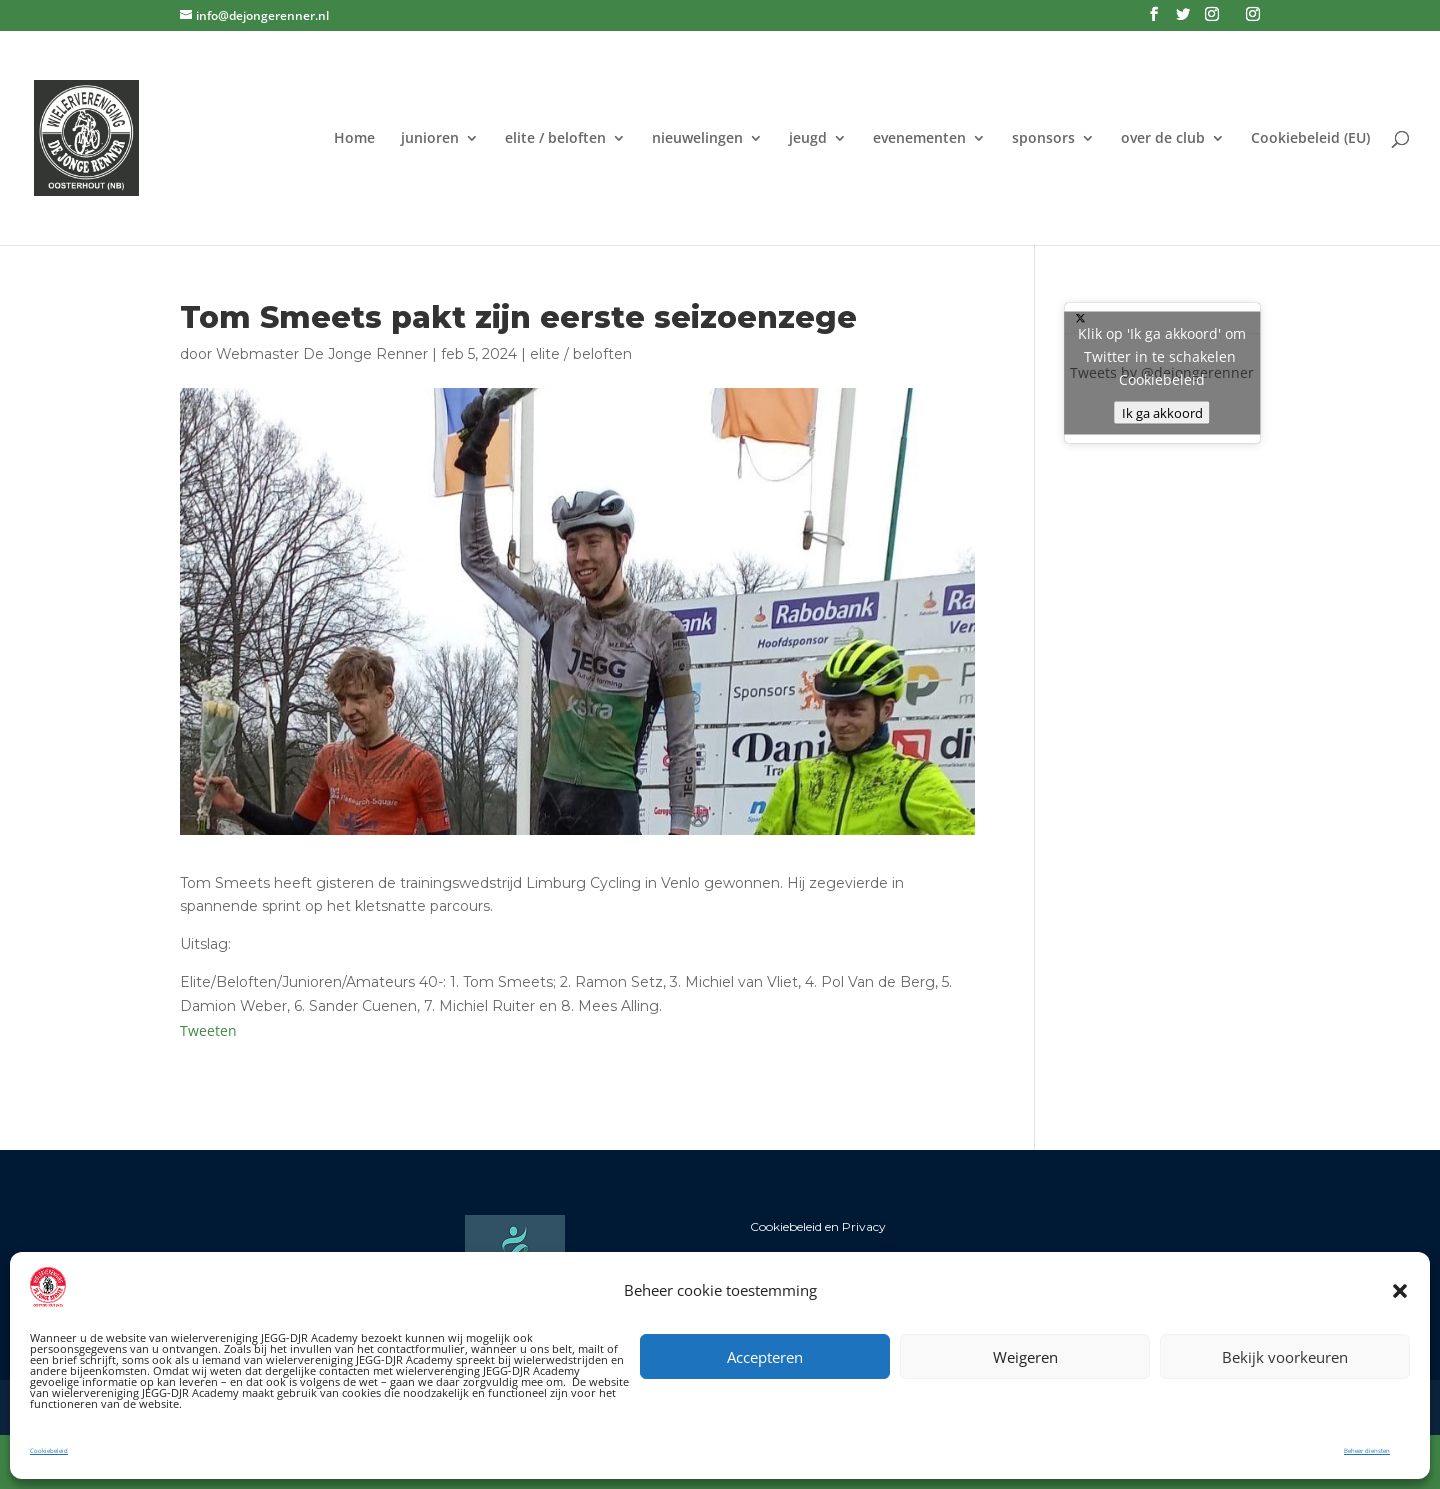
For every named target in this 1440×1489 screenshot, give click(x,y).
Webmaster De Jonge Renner (322, 354)
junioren (430, 139)
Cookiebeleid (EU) (1310, 139)
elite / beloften (555, 139)
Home (354, 139)
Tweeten (208, 1030)
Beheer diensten (1367, 1451)
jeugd (808, 139)
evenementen (919, 139)
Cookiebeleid (49, 1451)
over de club (1163, 139)
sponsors (1043, 139)
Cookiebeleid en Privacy (818, 1226)
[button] (1400, 1291)
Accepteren (765, 1357)
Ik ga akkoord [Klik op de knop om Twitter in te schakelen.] (1162, 413)
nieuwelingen (697, 139)
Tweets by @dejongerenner (1162, 373)
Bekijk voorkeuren (1285, 1357)
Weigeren (1025, 1357)
